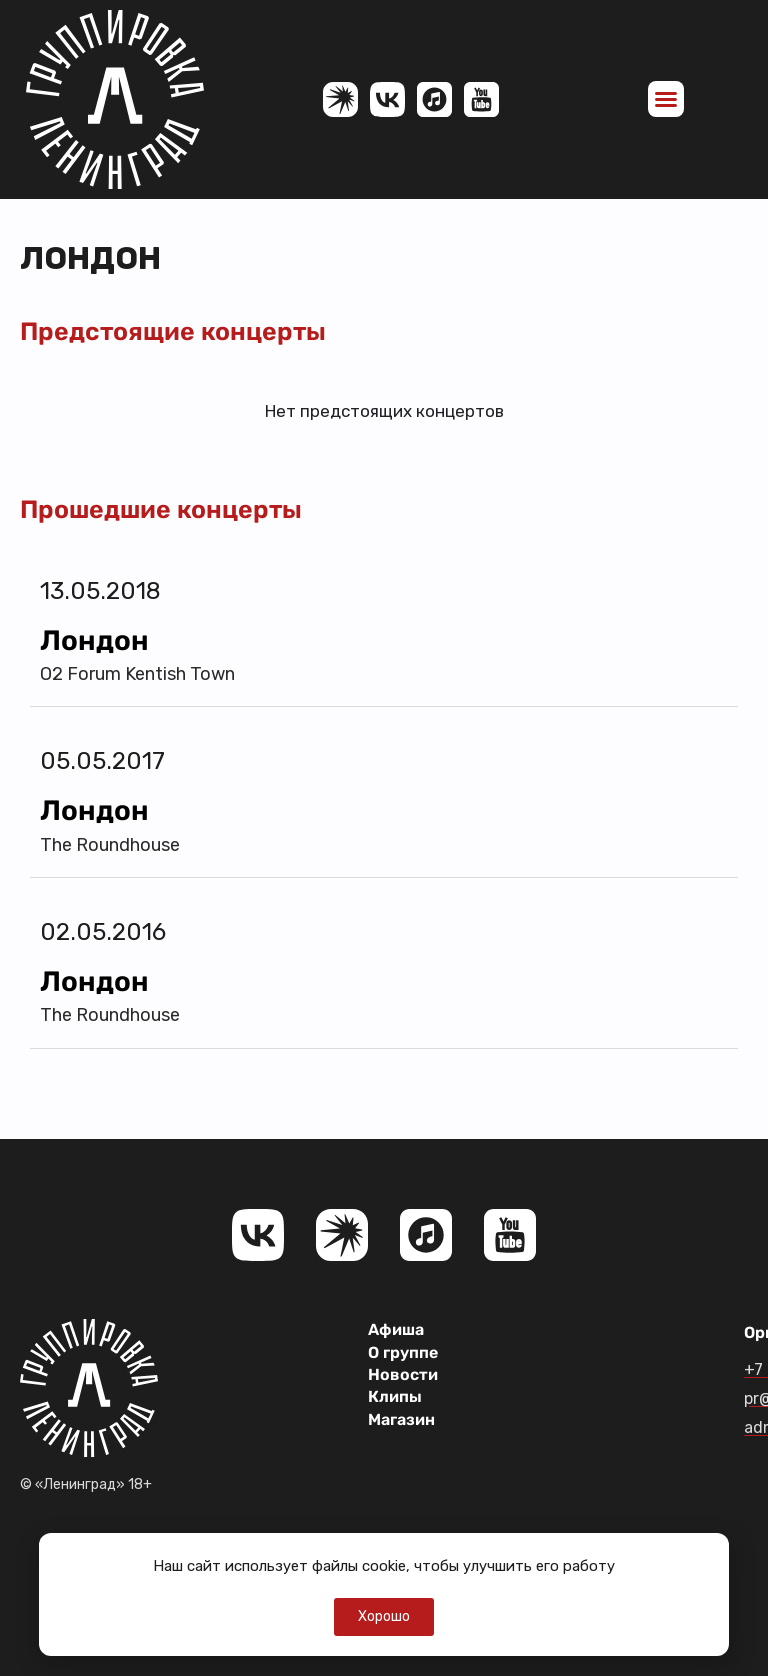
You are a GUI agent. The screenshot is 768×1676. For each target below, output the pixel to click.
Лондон (94, 640)
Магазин (401, 1419)
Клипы (395, 1396)
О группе (403, 1352)
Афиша (396, 1329)
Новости (403, 1374)
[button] (666, 99)
